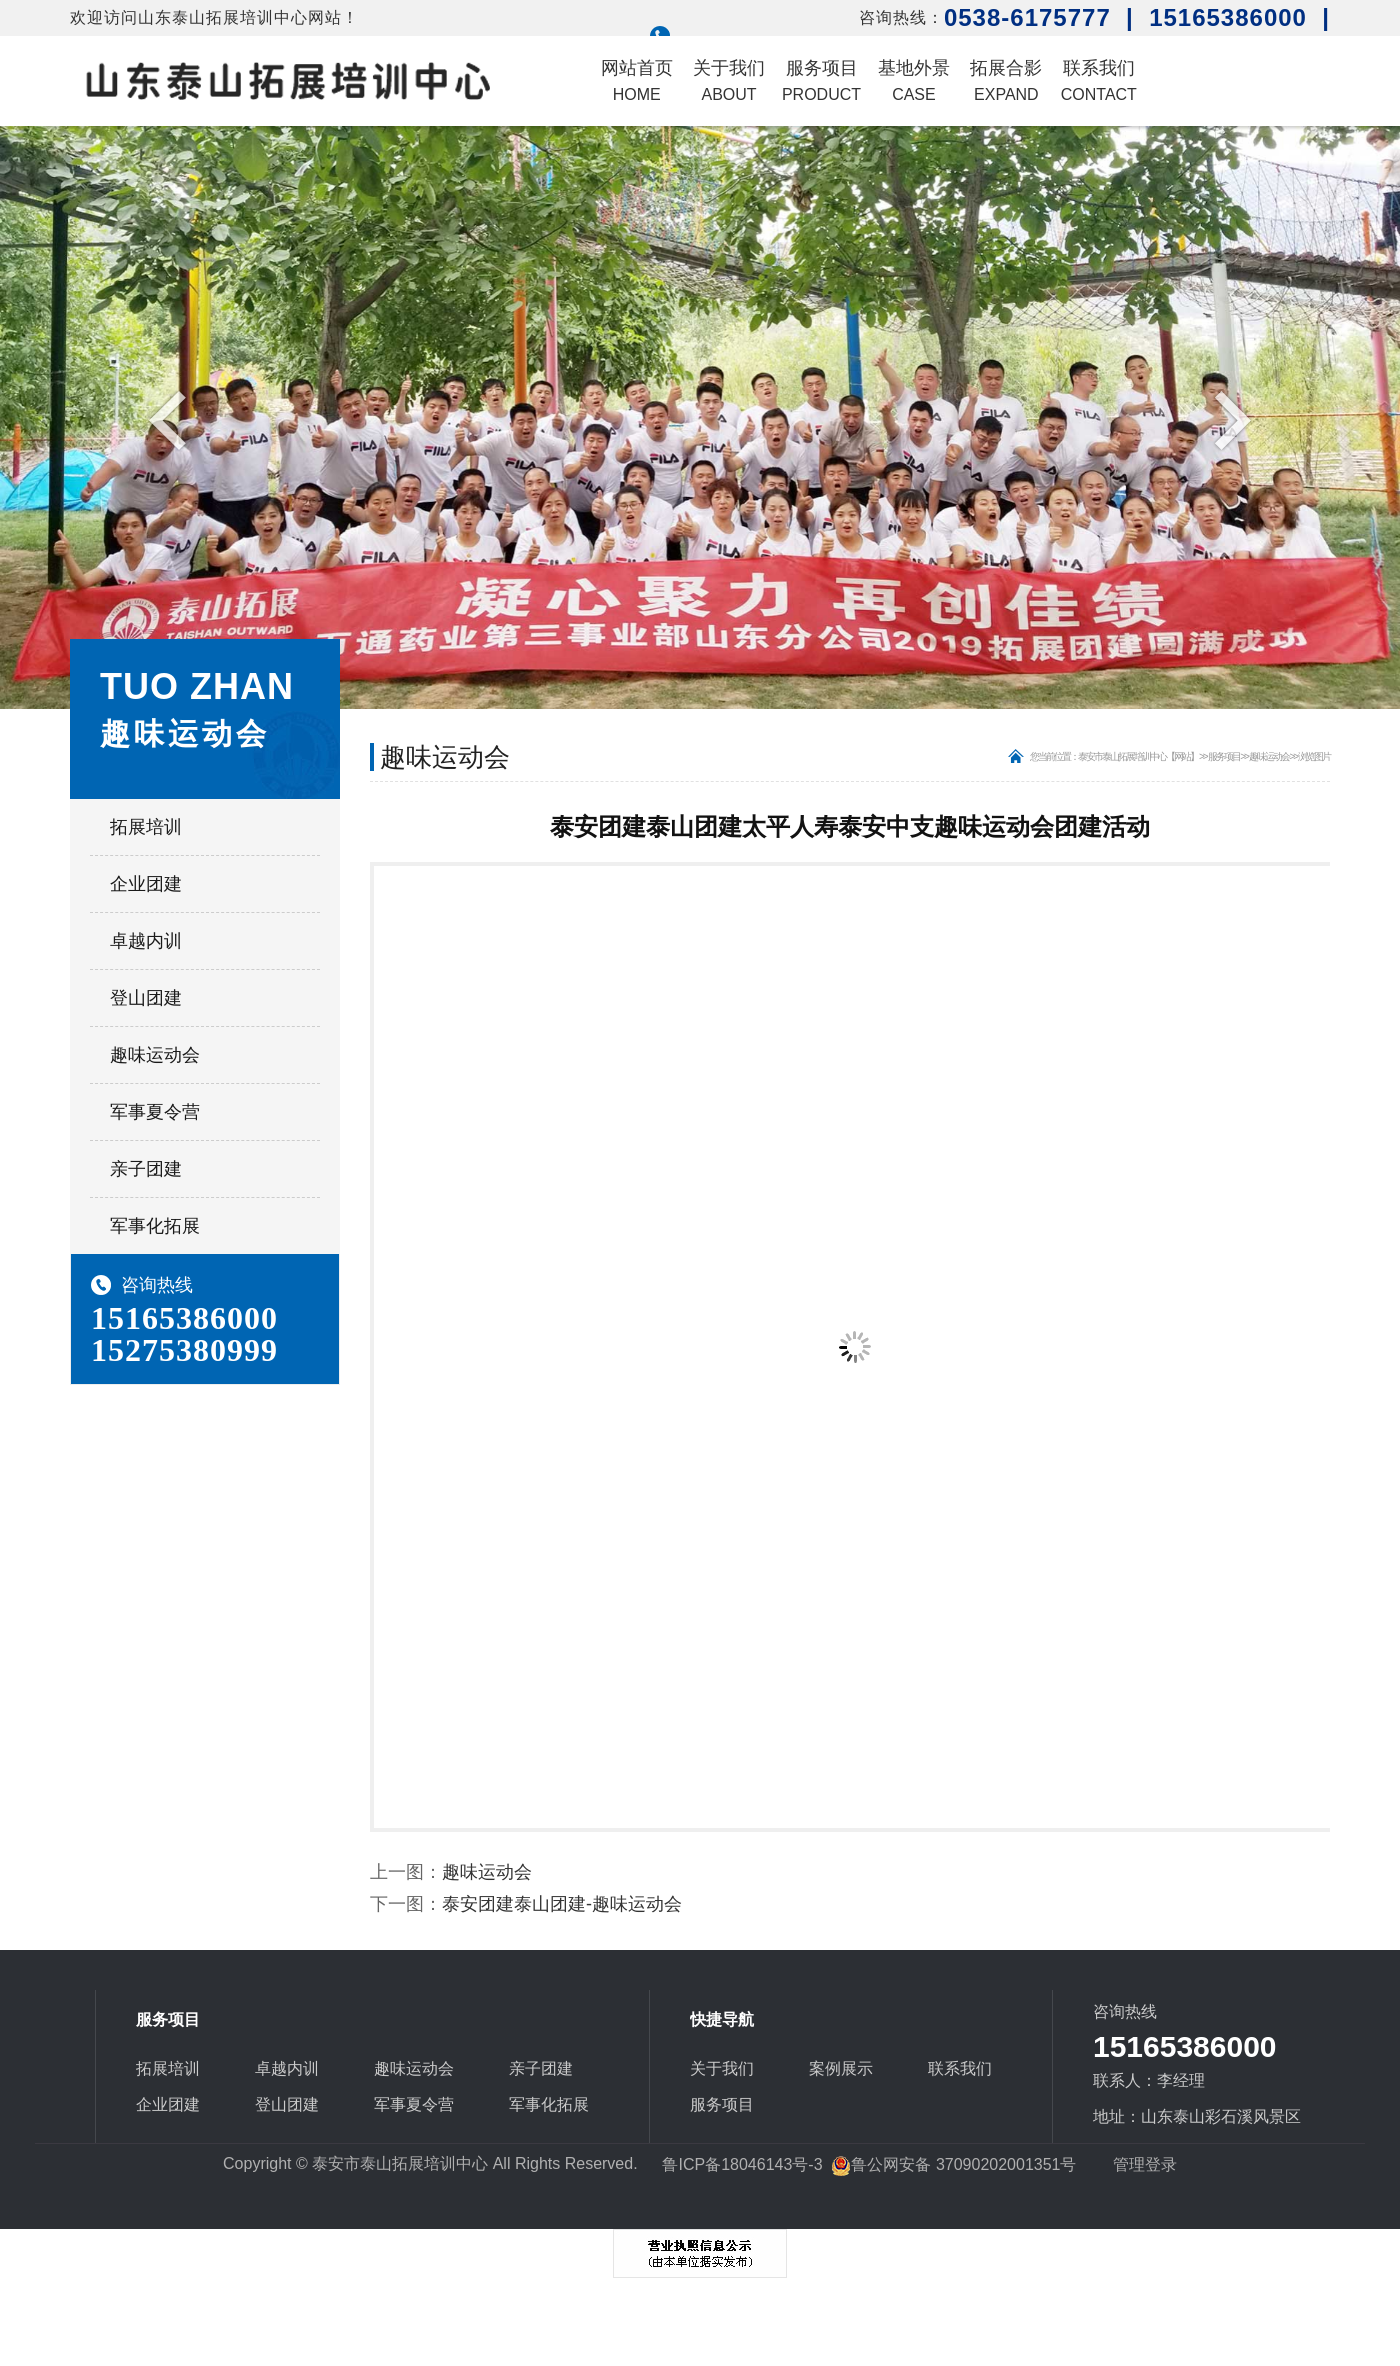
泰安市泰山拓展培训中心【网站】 (1138, 756)
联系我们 (1099, 80)
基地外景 (914, 80)
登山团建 (146, 998)
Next (1227, 419)
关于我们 (729, 80)
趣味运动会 (155, 1055)
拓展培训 (146, 827)
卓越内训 (146, 941)
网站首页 (637, 80)
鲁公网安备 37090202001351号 (953, 2164)
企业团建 (146, 884)
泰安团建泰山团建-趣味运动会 (562, 1904)
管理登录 (1145, 2164)
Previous (172, 419)
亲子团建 (146, 1169)
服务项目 (821, 80)
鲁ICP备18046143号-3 (742, 2164)
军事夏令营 (155, 1112)
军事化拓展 (155, 1226)
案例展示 (841, 2068)
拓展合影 (1006, 80)
